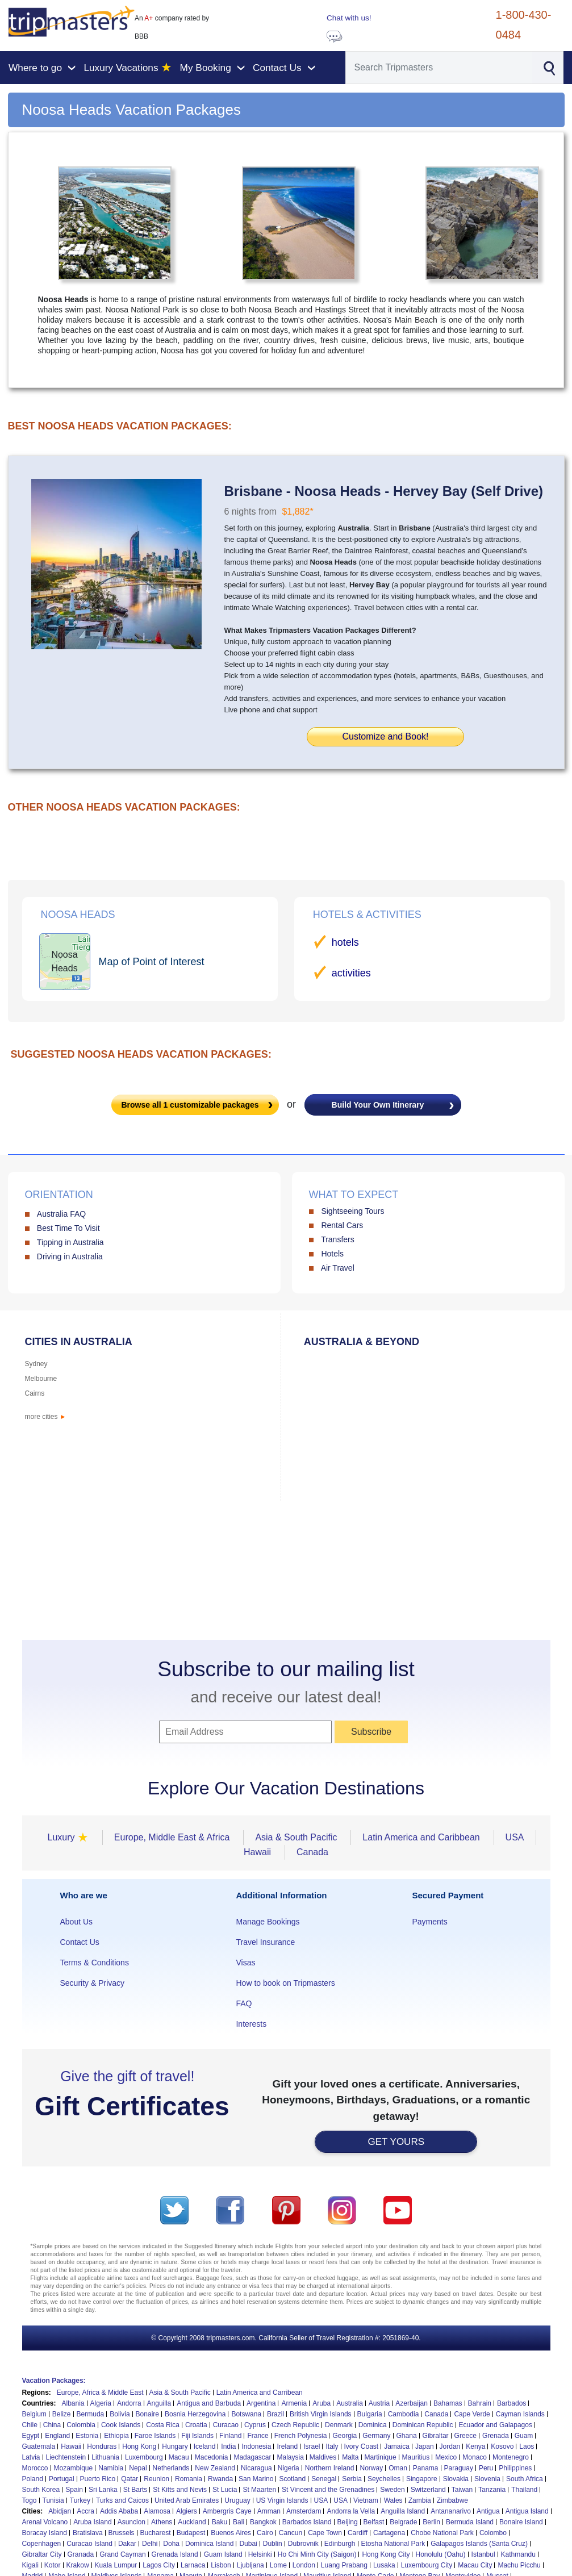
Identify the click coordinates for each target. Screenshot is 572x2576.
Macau (179, 2457)
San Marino (256, 2479)
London (304, 2565)
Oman (398, 2468)
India (228, 2446)
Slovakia (456, 2479)
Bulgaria (369, 2414)
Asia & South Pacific (180, 2393)
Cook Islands (120, 2425)
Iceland (205, 2446)
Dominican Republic (423, 2425)
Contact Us (79, 1942)
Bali (238, 2522)
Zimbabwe (452, 2500)
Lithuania (105, 2457)
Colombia (80, 2425)
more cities (45, 1417)
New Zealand (215, 2468)
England (57, 2436)
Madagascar (252, 2457)
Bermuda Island (470, 2522)
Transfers (337, 1239)
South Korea (41, 2490)
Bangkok (263, 2522)
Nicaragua (256, 2468)
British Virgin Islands (321, 2414)
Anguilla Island (403, 2511)
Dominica (372, 2425)
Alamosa (157, 2511)
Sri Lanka (103, 2490)
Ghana (406, 2436)
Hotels (332, 1253)
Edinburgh (340, 2544)
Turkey (80, 2500)
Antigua (488, 2511)
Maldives (323, 2457)
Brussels (121, 2533)
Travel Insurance (265, 1942)
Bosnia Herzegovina (195, 2414)
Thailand (524, 2490)
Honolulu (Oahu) (440, 2554)
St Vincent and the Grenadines (328, 2490)
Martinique (380, 2457)
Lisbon (221, 2565)
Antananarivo (451, 2511)
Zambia (419, 2500)
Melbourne (41, 1379)
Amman (269, 2511)
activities (351, 973)
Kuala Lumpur (116, 2565)
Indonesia (256, 2446)
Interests (251, 2023)
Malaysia (290, 2457)
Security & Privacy (92, 1983)
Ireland (287, 2446)
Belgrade (403, 2522)
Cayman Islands (520, 2414)
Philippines (515, 2468)
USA (321, 2500)
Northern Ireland (329, 2468)
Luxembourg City (427, 2565)
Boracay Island (44, 2533)
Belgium (34, 2414)
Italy (331, 2446)
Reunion (156, 2479)
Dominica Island (209, 2544)
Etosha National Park (393, 2544)
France (257, 2436)
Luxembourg (144, 2457)
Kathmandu (518, 2554)
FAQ (244, 2003)
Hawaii (71, 2446)
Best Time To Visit (68, 1228)
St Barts (135, 2490)
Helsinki (260, 2554)
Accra (85, 2511)
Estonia (87, 2436)
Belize (61, 2414)
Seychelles (384, 2479)
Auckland (192, 2522)
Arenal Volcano (45, 2522)
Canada (436, 2414)
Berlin (431, 2522)
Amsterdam (303, 2511)
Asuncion (131, 2522)
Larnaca (193, 2565)
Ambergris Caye (227, 2511)
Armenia (294, 2403)
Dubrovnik (303, 2544)
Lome (278, 2565)
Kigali (30, 2565)
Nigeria (288, 2468)
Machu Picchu (519, 2565)
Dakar (127, 2544)
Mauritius (416, 2457)
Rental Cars (342, 1225)
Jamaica (397, 2446)
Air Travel (337, 1267)
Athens (161, 2522)
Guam (524, 2436)
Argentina (261, 2403)
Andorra (129, 2403)
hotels (345, 942)
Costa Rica (162, 2425)
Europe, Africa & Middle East (100, 2393)
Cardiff (358, 2533)
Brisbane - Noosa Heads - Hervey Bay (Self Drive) (384, 491)
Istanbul (483, 2554)
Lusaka (384, 2565)
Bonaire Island (521, 2522)
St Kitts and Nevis (180, 2490)
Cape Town (325, 2533)
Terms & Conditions (94, 1962)
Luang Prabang (344, 2565)
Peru (486, 2468)
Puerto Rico (98, 2479)
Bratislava (88, 2533)
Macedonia (211, 2457)
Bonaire (147, 2414)
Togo (29, 2500)
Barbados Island (307, 2522)
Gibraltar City (42, 2554)
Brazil (275, 2414)
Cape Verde (472, 2414)
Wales (393, 2500)
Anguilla (159, 2403)
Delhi (149, 2544)
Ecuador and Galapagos (495, 2425)
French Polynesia (300, 2436)
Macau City (475, 2565)
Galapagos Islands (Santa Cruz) (479, 2544)
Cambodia (403, 2414)
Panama (426, 2468)
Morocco (35, 2468)
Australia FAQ (61, 1213)
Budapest (191, 2533)
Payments (429, 1921)
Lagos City (159, 2565)
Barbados (511, 2403)
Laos (526, 2446)
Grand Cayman (122, 2554)
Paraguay (458, 2468)
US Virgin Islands (282, 2500)
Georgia (344, 2436)
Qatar (129, 2479)
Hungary (174, 2446)
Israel (311, 2446)
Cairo (265, 2533)
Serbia (352, 2479)
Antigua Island (527, 2511)
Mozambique (73, 2468)
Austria (379, 2403)
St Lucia (224, 2490)
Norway (371, 2468)
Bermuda (91, 2414)
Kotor (52, 2565)
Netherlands (171, 2468)
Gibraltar (436, 2436)
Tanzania (492, 2490)
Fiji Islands (197, 2436)
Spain (74, 2490)
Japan (424, 2446)
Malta (350, 2457)
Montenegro (510, 2457)
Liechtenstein (66, 2457)
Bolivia (120, 2414)
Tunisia (53, 2500)
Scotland (292, 2479)
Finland (230, 2436)
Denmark (339, 2425)
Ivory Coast (361, 2446)
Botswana (246, 2414)
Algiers (186, 2511)
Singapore (421, 2479)
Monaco (474, 2457)
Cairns (35, 1393)
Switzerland (428, 2490)
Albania (73, 2403)
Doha (171, 2544)
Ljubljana (250, 2565)
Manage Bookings (267, 1921)
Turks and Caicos (122, 2500)
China (52, 2425)
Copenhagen (41, 2544)
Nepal (138, 2468)
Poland (32, 2479)
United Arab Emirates (187, 2500)
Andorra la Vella (351, 2511)
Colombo (493, 2533)
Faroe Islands (155, 2436)
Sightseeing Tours (352, 1211)
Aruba (321, 2403)
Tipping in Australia (70, 1242)
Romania (188, 2479)
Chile (29, 2425)
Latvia (31, 2457)
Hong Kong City (386, 2554)
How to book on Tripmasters (285, 1983)
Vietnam (365, 2500)
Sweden (392, 2490)
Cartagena (389, 2533)
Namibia (110, 2468)
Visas (245, 1962)
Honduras (101, 2446)
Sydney (36, 1364)
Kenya (475, 2446)
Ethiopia (116, 2436)
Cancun (290, 2533)
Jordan (450, 2446)
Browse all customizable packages (190, 1104)
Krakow (77, 2565)
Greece (465, 2436)
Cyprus (255, 2425)
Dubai (248, 2544)
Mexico (446, 2457)
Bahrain (479, 2403)
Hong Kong (139, 2446)
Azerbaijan (411, 2403)
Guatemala (39, 2446)
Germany (376, 2436)
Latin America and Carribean (259, 2393)
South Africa (524, 2479)
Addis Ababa (119, 2511)
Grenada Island (175, 2554)
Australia (349, 2403)
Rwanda (220, 2479)
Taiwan (462, 2490)
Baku (219, 2522)
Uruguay (237, 2500)
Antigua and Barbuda (209, 2403)
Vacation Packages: (54, 2381)
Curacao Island (89, 2544)
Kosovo (502, 2446)
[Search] (439, 67)
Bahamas (447, 2403)
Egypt (31, 2436)
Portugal (61, 2479)
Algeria (100, 2403)
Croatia (196, 2425)
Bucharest (155, 2533)
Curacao (226, 2425)
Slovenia (487, 2479)
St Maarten (259, 2490)
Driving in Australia (70, 1256)
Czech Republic (295, 2425)
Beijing (347, 2522)
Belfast (374, 2522)
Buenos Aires (231, 2533)
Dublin (272, 2544)
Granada (81, 2554)
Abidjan (59, 2511)
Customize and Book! (385, 736)
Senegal (323, 2479)
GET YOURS (396, 2141)
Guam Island (223, 2554)
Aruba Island (92, 2522)
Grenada (495, 2436)
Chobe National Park (442, 2533)
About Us (76, 1921)
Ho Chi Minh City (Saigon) (317, 2554)
